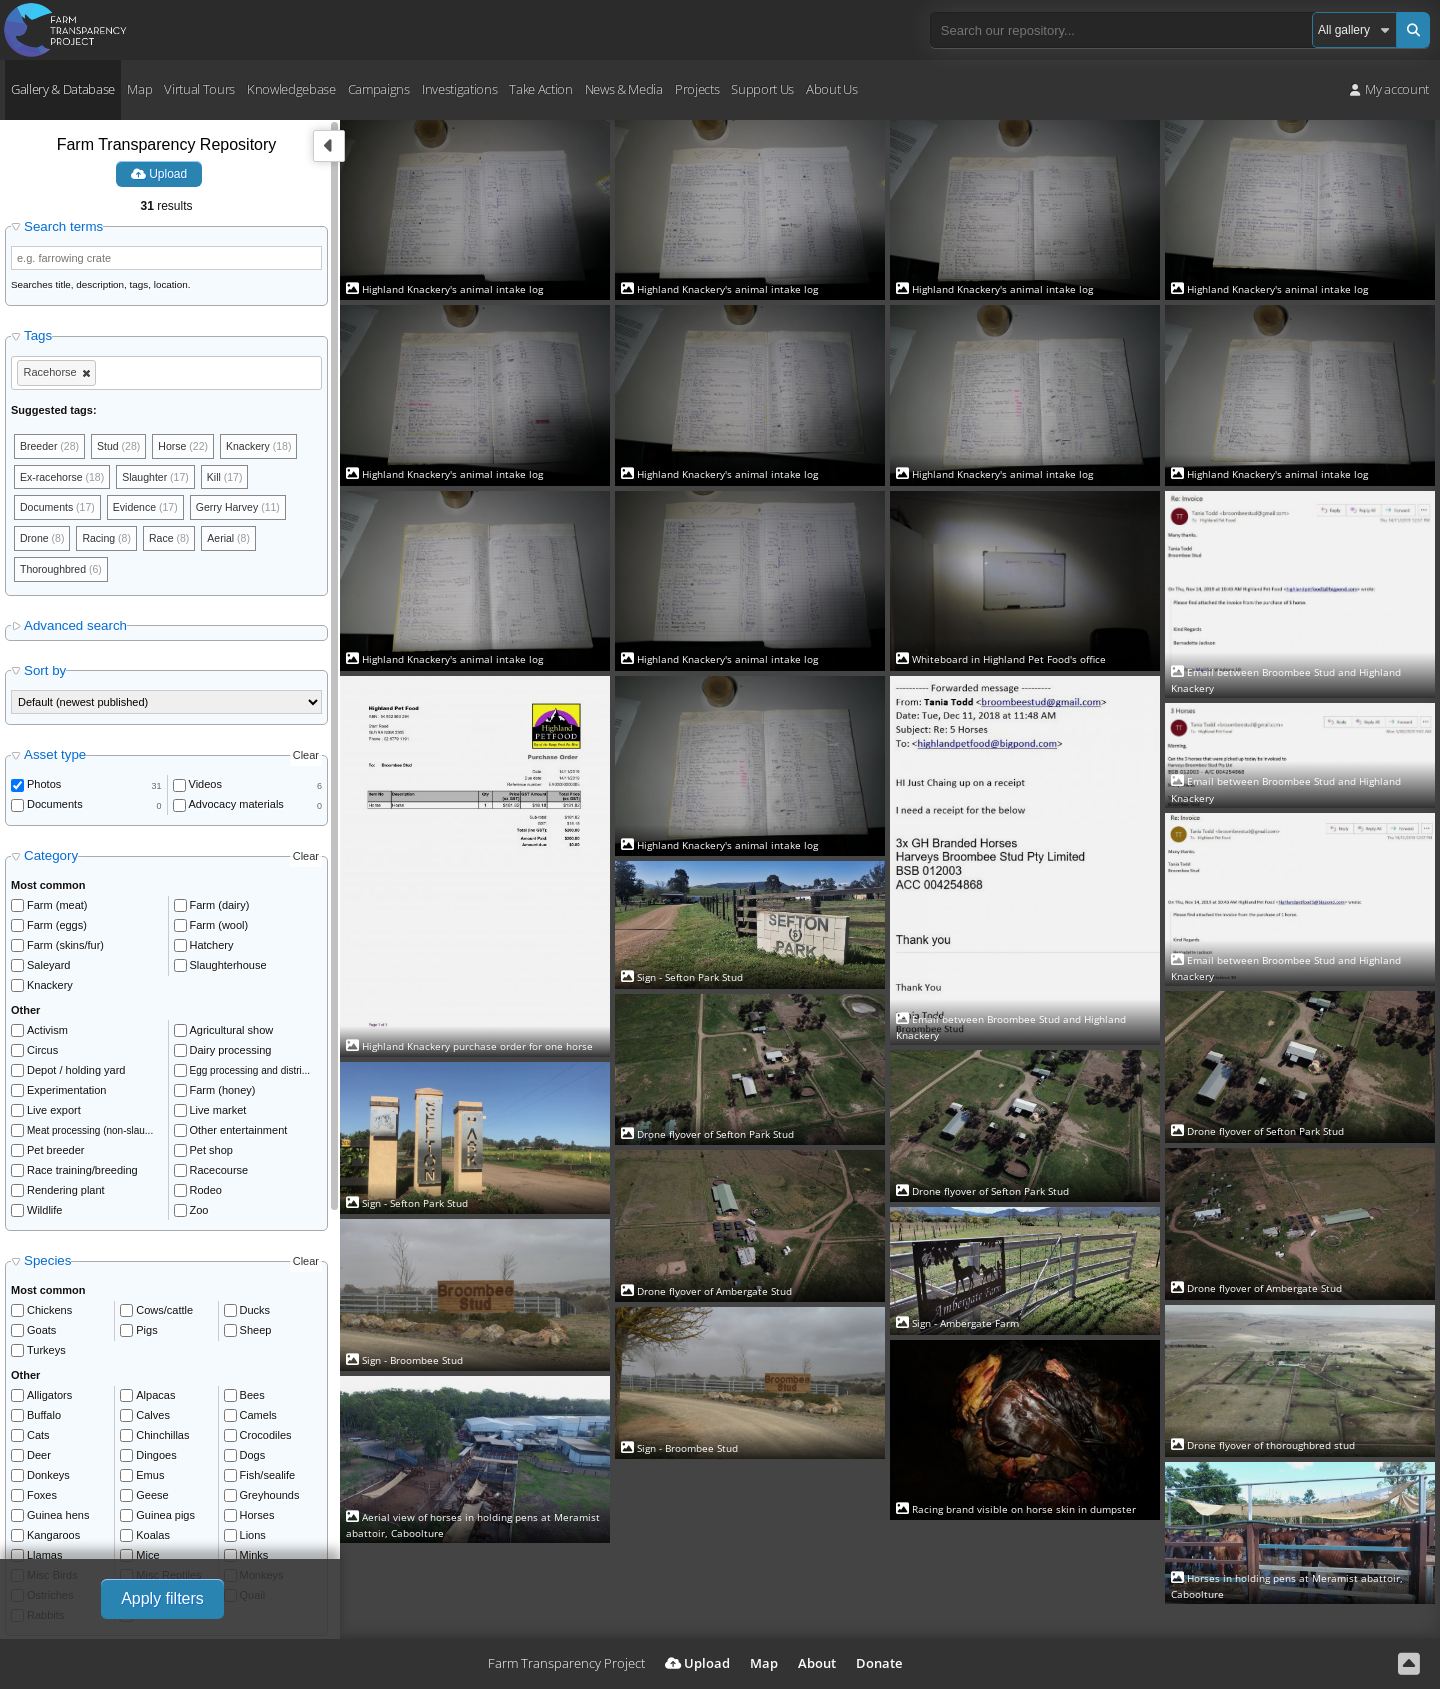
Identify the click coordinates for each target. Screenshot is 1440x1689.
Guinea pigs (165, 1520)
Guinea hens (58, 1520)
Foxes (42, 1500)
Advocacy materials (236, 810)
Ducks (255, 1315)
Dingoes (156, 1460)
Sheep (256, 1335)
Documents (55, 810)
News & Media (624, 89)
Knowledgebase (291, 89)
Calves (153, 1420)
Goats (41, 1335)
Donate (879, 1663)
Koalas (153, 1540)
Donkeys (48, 1480)
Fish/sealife (268, 1480)
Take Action (540, 89)
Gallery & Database (63, 89)
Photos (44, 790)
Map (139, 89)
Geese (152, 1500)
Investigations (459, 89)
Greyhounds (270, 1500)
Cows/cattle (164, 1315)
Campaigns (379, 89)
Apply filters (162, 1598)
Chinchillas (162, 1440)
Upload (159, 174)
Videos (205, 790)
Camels (258, 1420)
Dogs (253, 1460)
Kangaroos (53, 1540)
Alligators (49, 1400)
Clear (306, 760)
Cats (38, 1440)
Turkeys (46, 1355)
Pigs (146, 1335)
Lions (253, 1540)
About (817, 1663)
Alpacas (155, 1400)
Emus (150, 1480)
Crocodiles (266, 1440)
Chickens (49, 1315)
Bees (252, 1400)
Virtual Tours (199, 89)
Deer (39, 1460)
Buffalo (44, 1420)
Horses (257, 1520)
